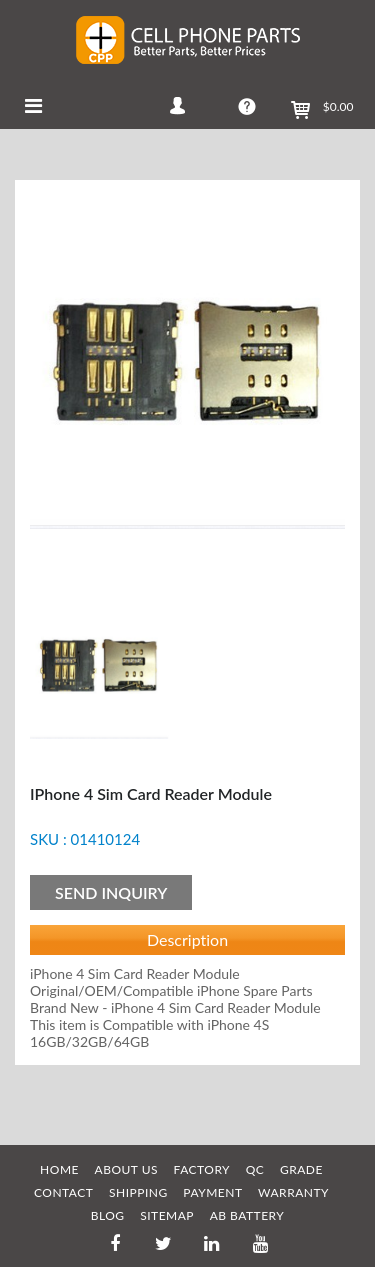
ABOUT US (126, 1169)
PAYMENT (212, 1192)
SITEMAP (167, 1215)
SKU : (48, 839)
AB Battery (247, 1215)
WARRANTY (293, 1192)
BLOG (108, 1215)
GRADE (301, 1169)
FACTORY (202, 1169)
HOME (59, 1169)
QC (255, 1169)
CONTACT (63, 1192)
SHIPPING (138, 1192)
